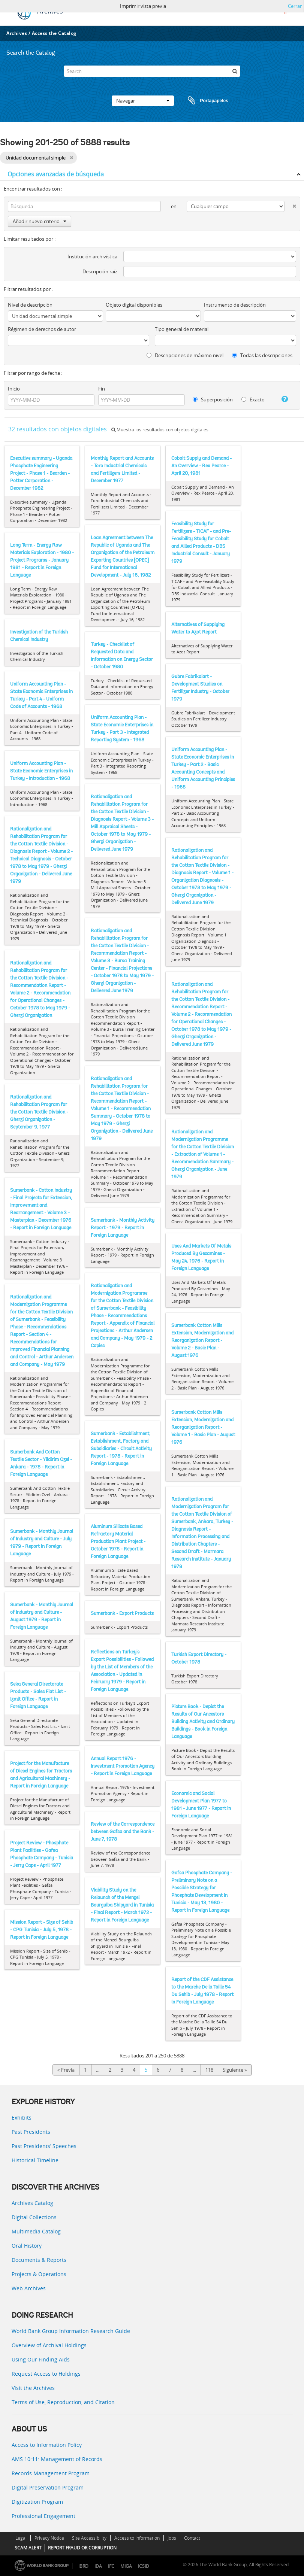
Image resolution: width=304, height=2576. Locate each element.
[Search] (152, 71)
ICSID (143, 2566)
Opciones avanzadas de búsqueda (55, 174)
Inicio (14, 388)
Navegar (142, 100)
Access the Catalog (54, 33)
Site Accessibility (89, 2538)
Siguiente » (235, 2069)
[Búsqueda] (234, 71)
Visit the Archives (33, 2387)
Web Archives (29, 2288)
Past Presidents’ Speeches (44, 2146)
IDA (98, 2566)
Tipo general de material (181, 329)
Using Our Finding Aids (41, 2359)
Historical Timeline (35, 2160)
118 (209, 2069)
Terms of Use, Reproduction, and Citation (63, 2402)
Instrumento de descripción (235, 304)
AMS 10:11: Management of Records (57, 2459)
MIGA (126, 2566)
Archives (16, 33)
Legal (21, 2538)
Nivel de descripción (30, 304)
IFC (111, 2566)
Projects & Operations (39, 2274)
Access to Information (137, 2538)
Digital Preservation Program (48, 2487)
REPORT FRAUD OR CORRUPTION (82, 2548)
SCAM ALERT (28, 2548)
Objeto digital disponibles (134, 304)
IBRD (83, 2566)
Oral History (27, 2245)
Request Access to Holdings (46, 2373)
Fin (101, 388)
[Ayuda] (282, 399)
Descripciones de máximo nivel (185, 355)
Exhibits (21, 2117)
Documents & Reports (39, 2259)
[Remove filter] (71, 158)
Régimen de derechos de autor (42, 329)
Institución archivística (92, 256)
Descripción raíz (99, 271)
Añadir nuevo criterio (39, 221)
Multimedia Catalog (36, 2231)
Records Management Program (51, 2473)
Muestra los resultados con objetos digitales (159, 429)
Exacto (253, 399)
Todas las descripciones (262, 355)
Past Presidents (31, 2131)
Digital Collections (34, 2217)
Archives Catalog (32, 2202)
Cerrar (295, 6)
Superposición (213, 399)
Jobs (172, 2538)
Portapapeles (201, 100)
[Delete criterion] (290, 205)
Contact (192, 2538)
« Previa (66, 2069)
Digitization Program (37, 2501)
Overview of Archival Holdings (49, 2345)
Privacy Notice (49, 2538)
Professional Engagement (43, 2515)
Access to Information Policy (47, 2444)
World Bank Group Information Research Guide (71, 2330)
